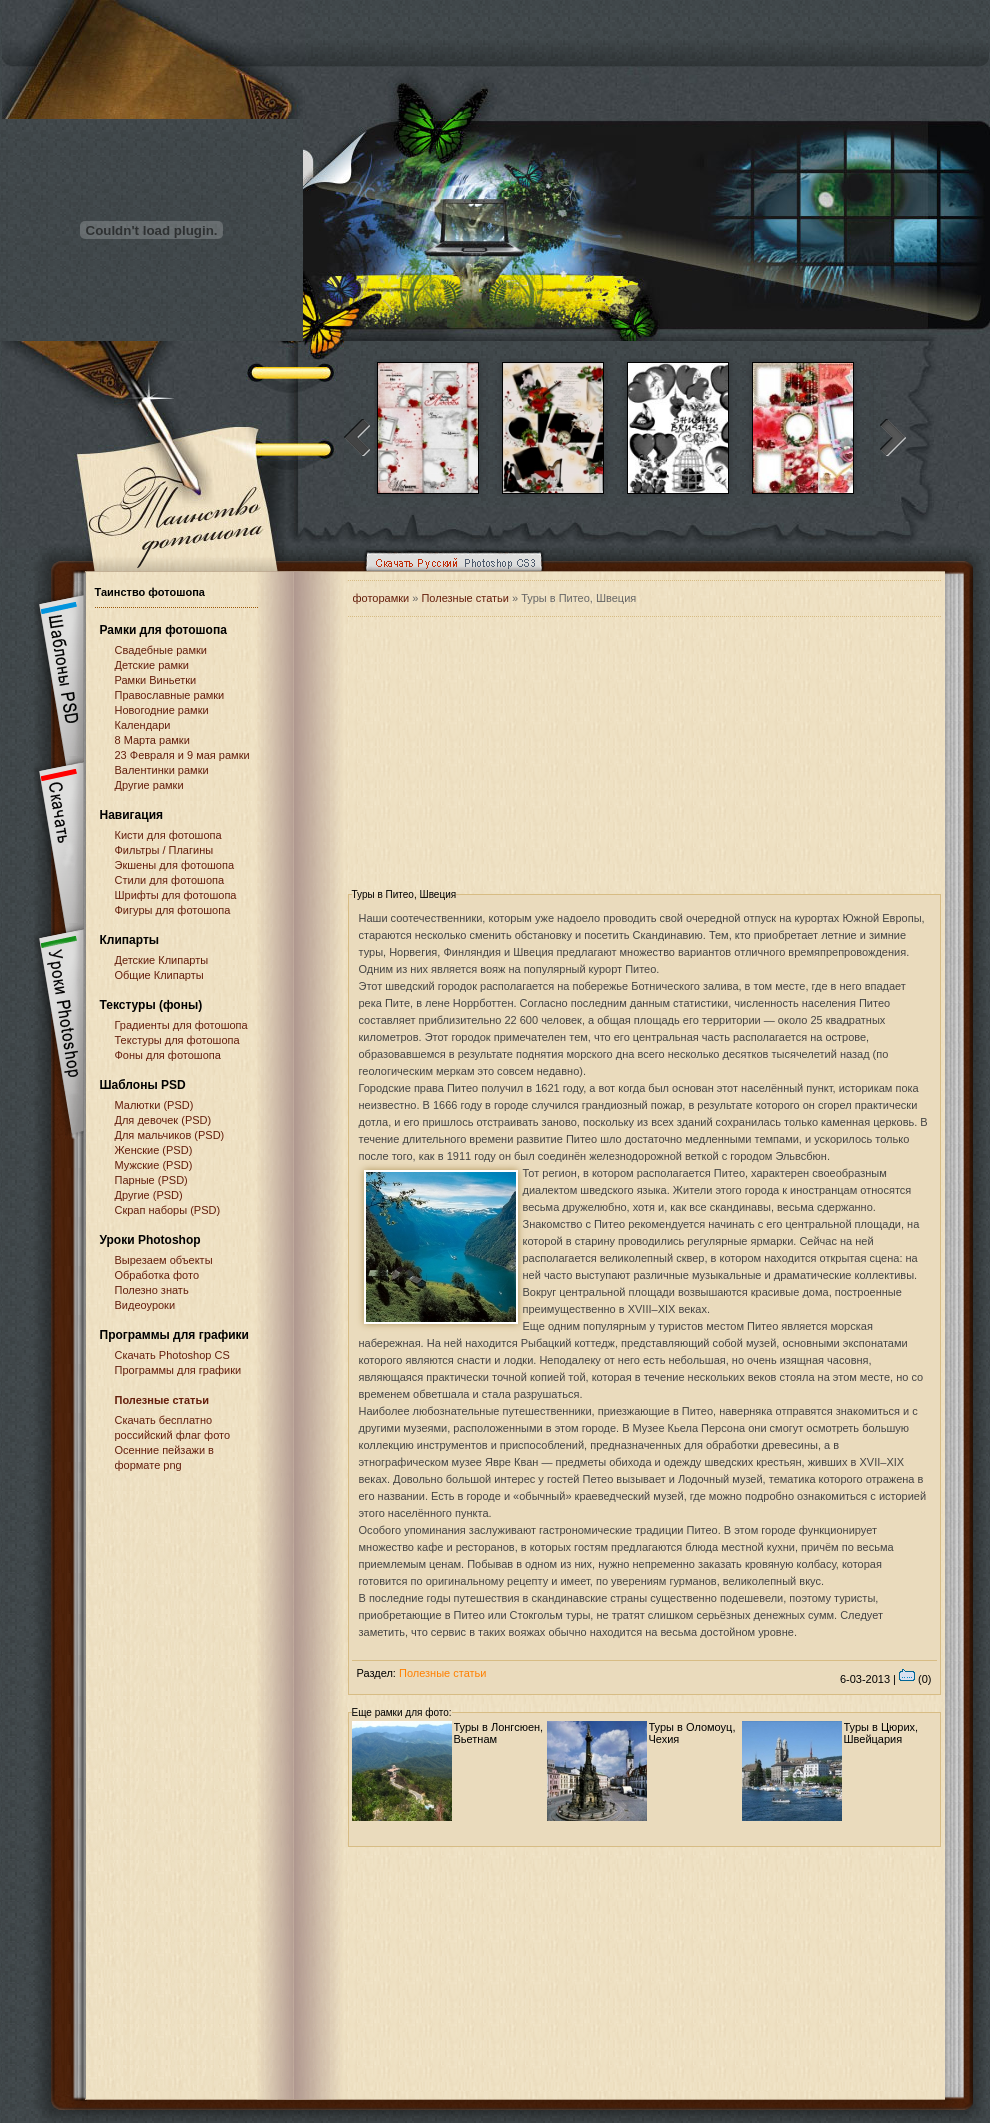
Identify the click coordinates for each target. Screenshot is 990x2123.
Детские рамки (152, 665)
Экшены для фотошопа (175, 865)
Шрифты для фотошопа (176, 895)
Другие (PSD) (149, 1195)
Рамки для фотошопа (163, 630)
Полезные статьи (162, 1400)
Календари (143, 725)
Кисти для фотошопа (168, 835)
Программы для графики (178, 1370)
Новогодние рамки (162, 710)
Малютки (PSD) (154, 1105)
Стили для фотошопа (170, 880)
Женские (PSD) (154, 1150)
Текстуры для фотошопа (177, 1040)
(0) (915, 1679)
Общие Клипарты (159, 975)
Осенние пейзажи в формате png (164, 1457)
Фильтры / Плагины (164, 850)
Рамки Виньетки (156, 680)
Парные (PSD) (151, 1180)
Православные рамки (170, 695)
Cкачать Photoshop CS (172, 1355)
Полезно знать (152, 1290)
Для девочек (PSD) (163, 1120)
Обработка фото (157, 1275)
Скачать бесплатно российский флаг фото (173, 1427)
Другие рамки (149, 785)
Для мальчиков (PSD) (170, 1135)
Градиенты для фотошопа (181, 1025)
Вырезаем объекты (164, 1260)
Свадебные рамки (161, 650)
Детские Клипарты (162, 960)
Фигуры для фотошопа (173, 910)
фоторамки (381, 598)
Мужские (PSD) (154, 1165)
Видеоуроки (145, 1305)
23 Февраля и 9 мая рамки (182, 755)
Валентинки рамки (162, 770)
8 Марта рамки (152, 740)
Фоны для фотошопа (168, 1055)
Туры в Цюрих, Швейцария (881, 1733)
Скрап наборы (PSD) (168, 1210)
